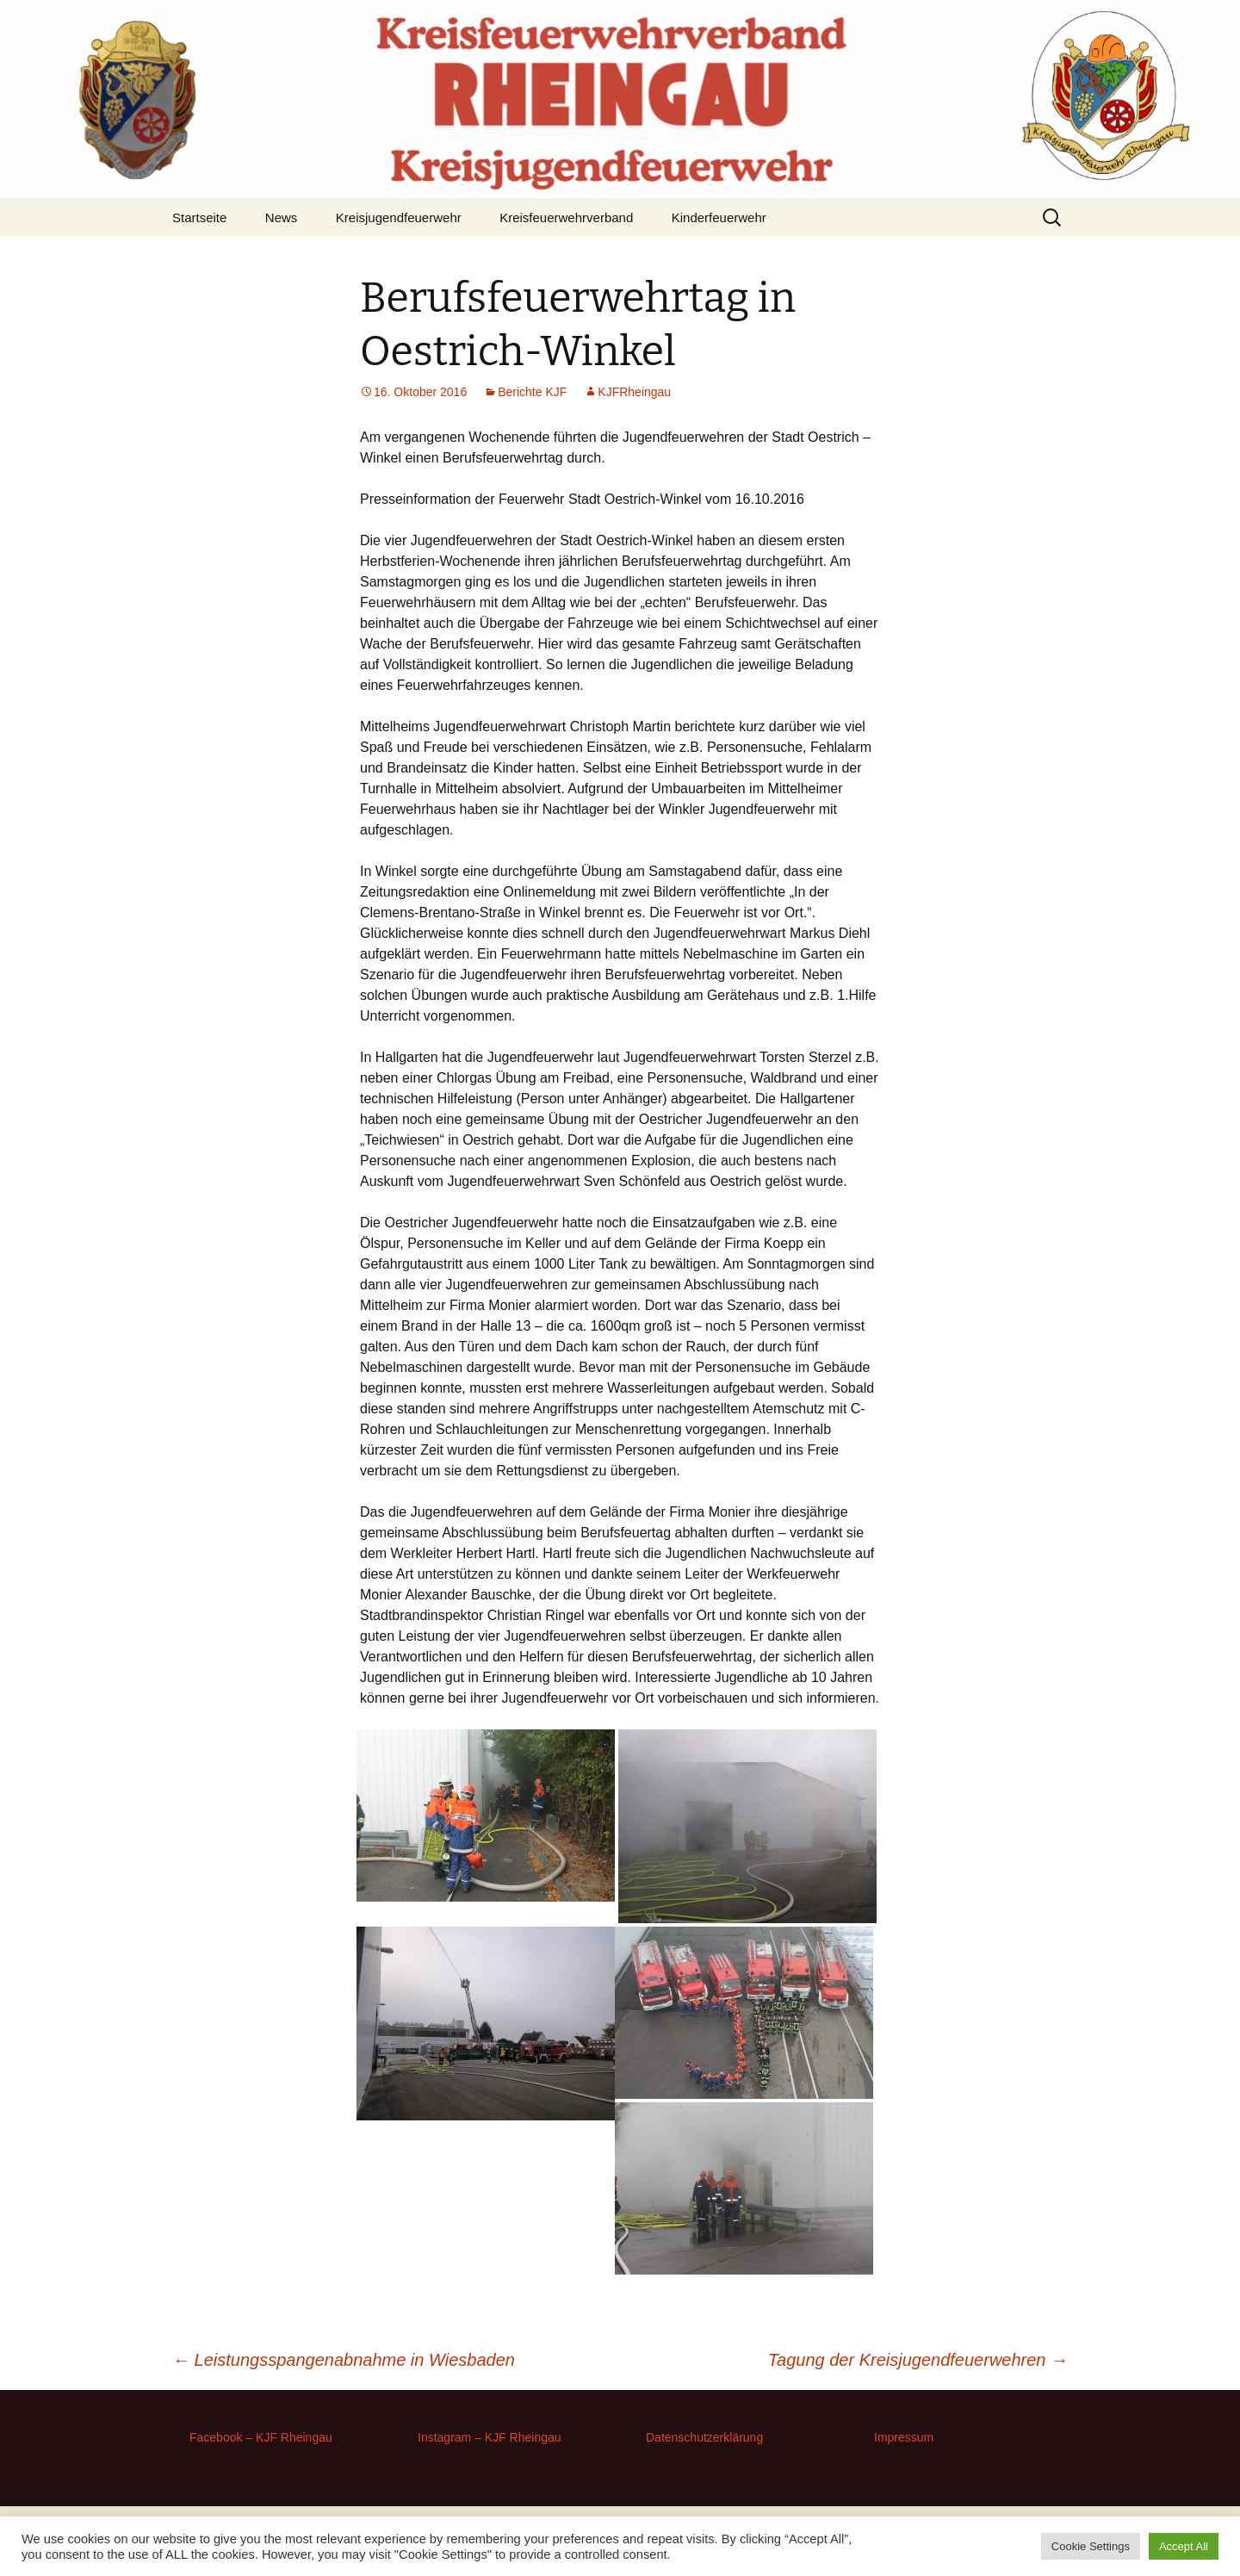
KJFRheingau (634, 392)
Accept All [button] (1183, 2546)
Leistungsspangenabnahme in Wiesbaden (343, 2359)
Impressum (903, 2437)
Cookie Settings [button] (1090, 2546)
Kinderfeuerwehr (719, 217)
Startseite (199, 217)
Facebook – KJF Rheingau (260, 2437)
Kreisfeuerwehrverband (566, 217)
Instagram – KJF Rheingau (489, 2437)
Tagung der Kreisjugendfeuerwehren (918, 2359)
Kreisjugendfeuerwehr (399, 217)
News (281, 217)
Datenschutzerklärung (704, 2437)
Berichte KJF (532, 392)
